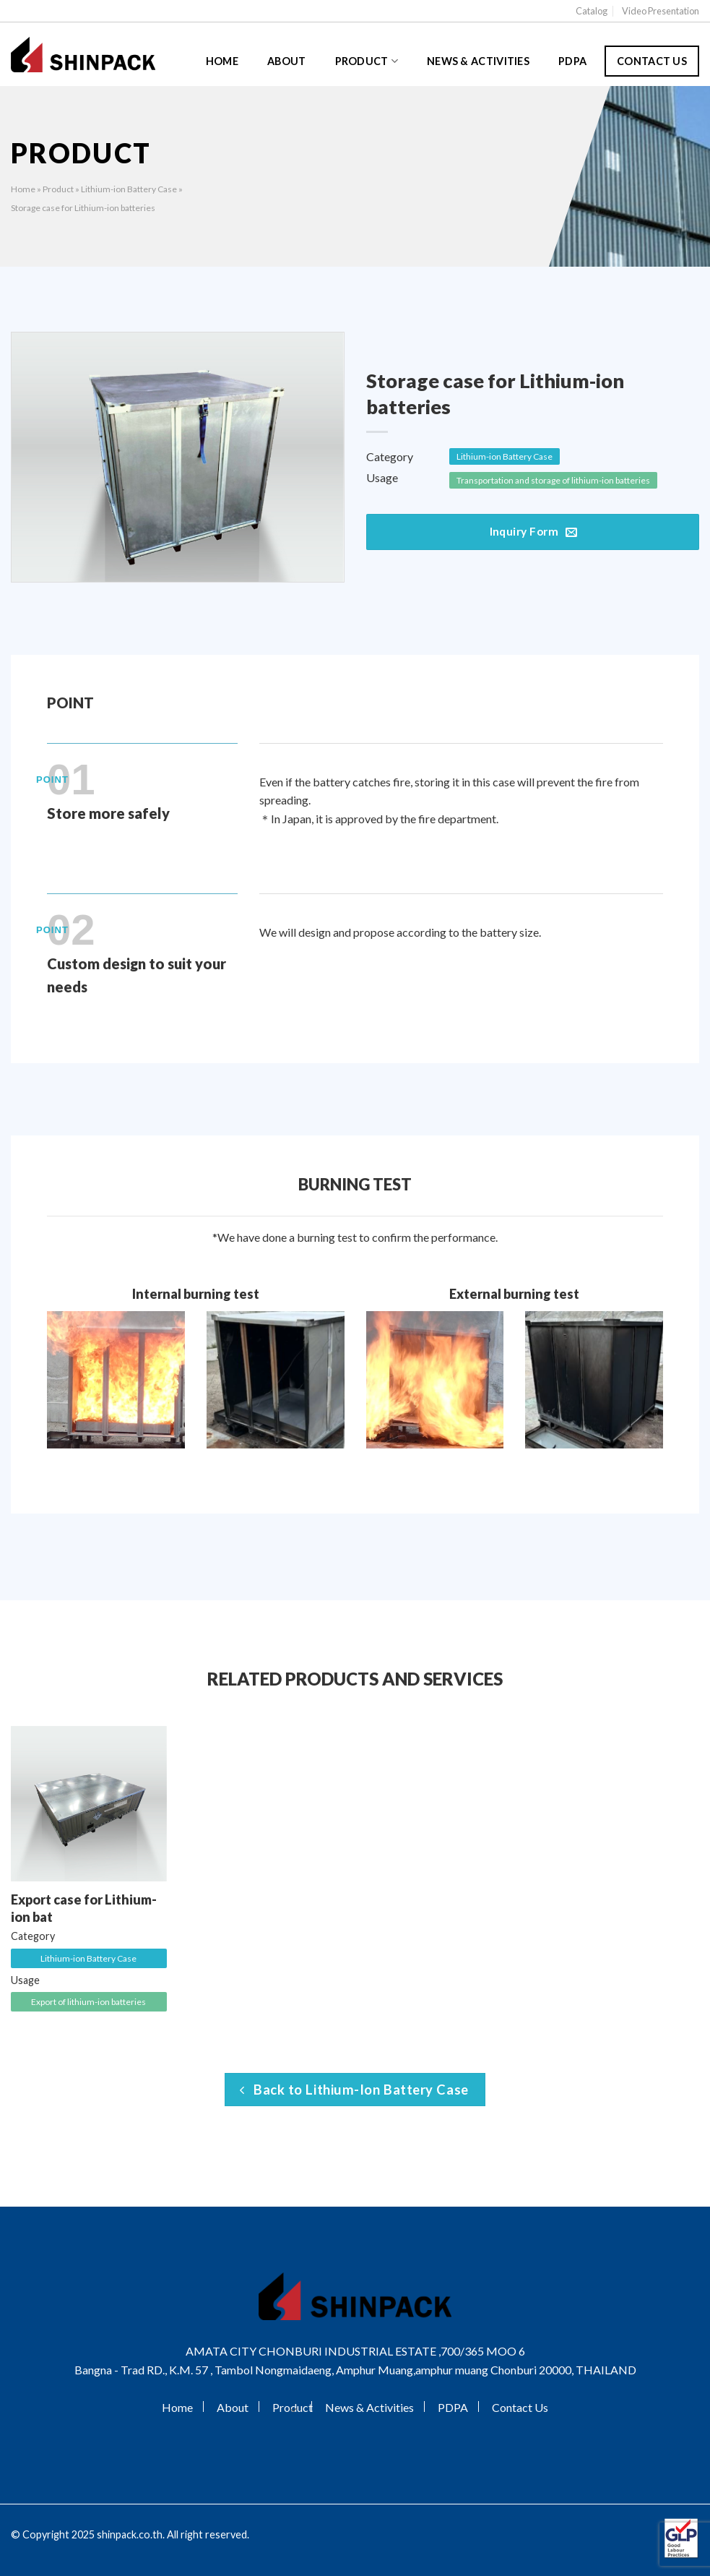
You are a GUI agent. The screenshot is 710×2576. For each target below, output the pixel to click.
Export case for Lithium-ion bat (84, 1908)
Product (367, 61)
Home (222, 61)
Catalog (591, 11)
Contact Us (652, 61)
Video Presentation (660, 11)
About (286, 61)
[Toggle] (293, 2409)
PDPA (572, 61)
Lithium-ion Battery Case (129, 189)
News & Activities (478, 61)
